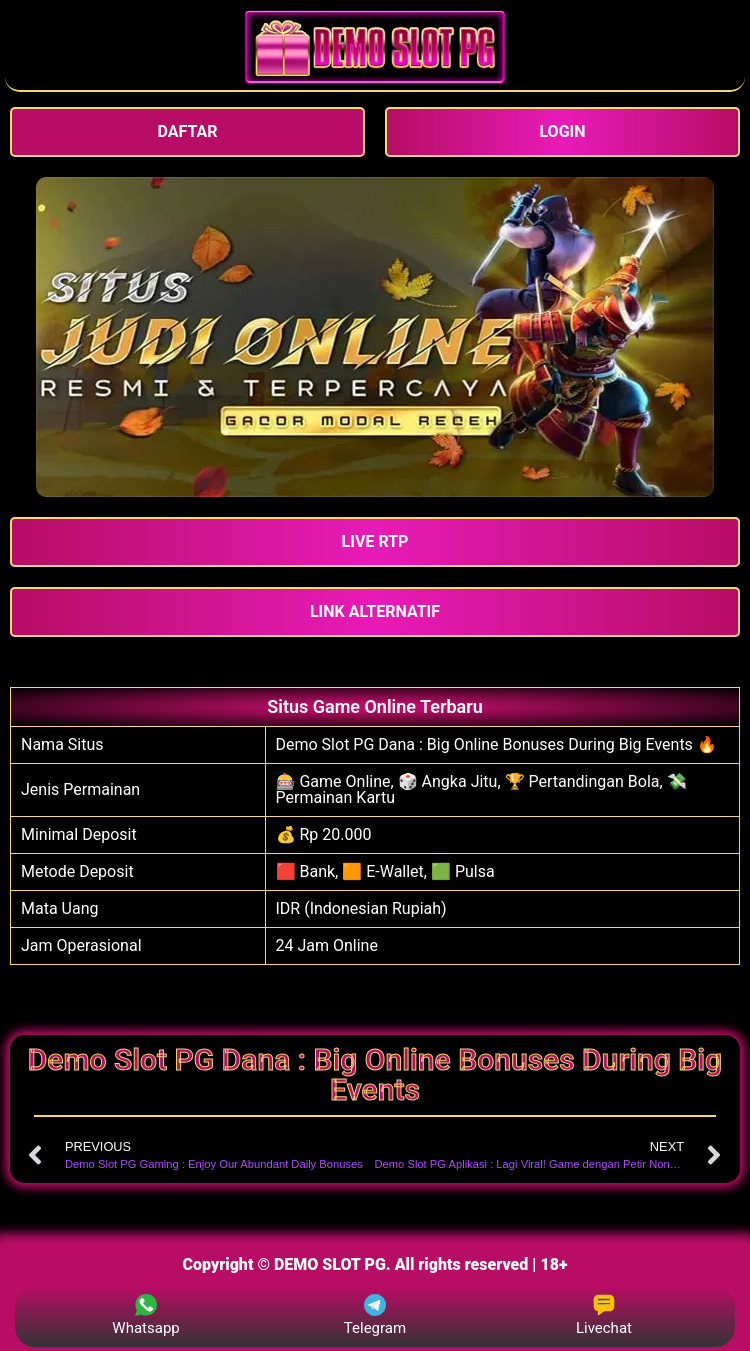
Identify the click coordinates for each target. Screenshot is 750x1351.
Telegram (375, 1315)
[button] (375, 542)
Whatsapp (145, 1315)
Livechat (604, 1315)
